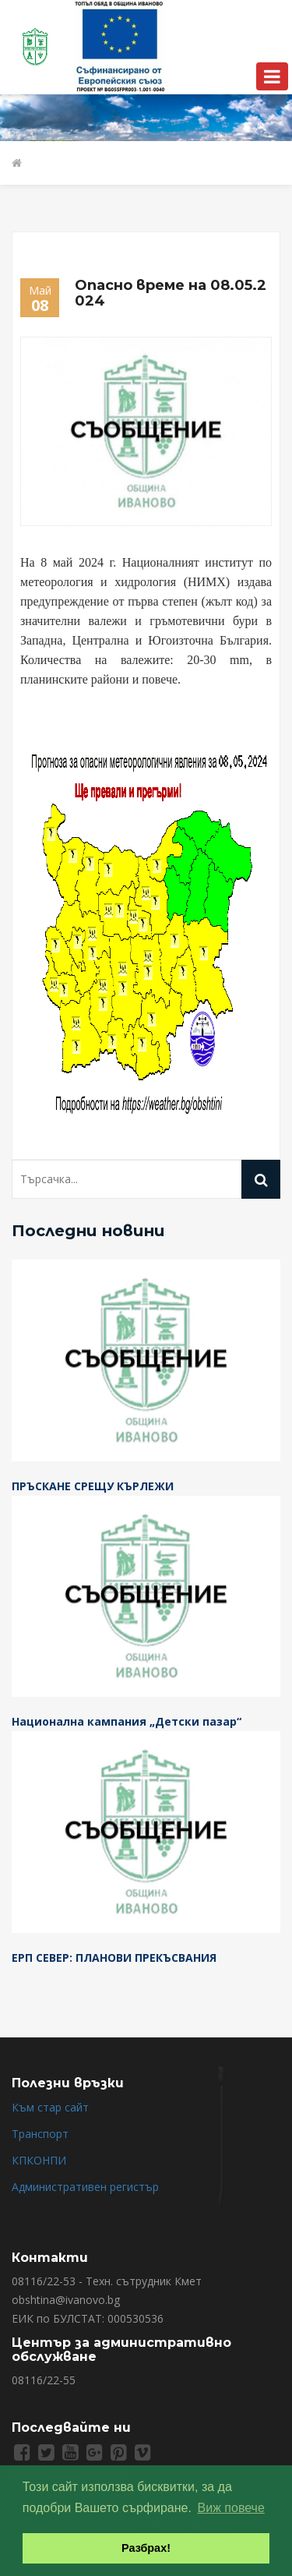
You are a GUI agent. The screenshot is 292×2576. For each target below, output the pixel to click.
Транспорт (40, 2133)
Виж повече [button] (231, 2507)
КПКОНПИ (39, 2160)
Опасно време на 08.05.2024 (170, 293)
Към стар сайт (50, 2107)
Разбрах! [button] (146, 2548)
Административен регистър (85, 2186)
